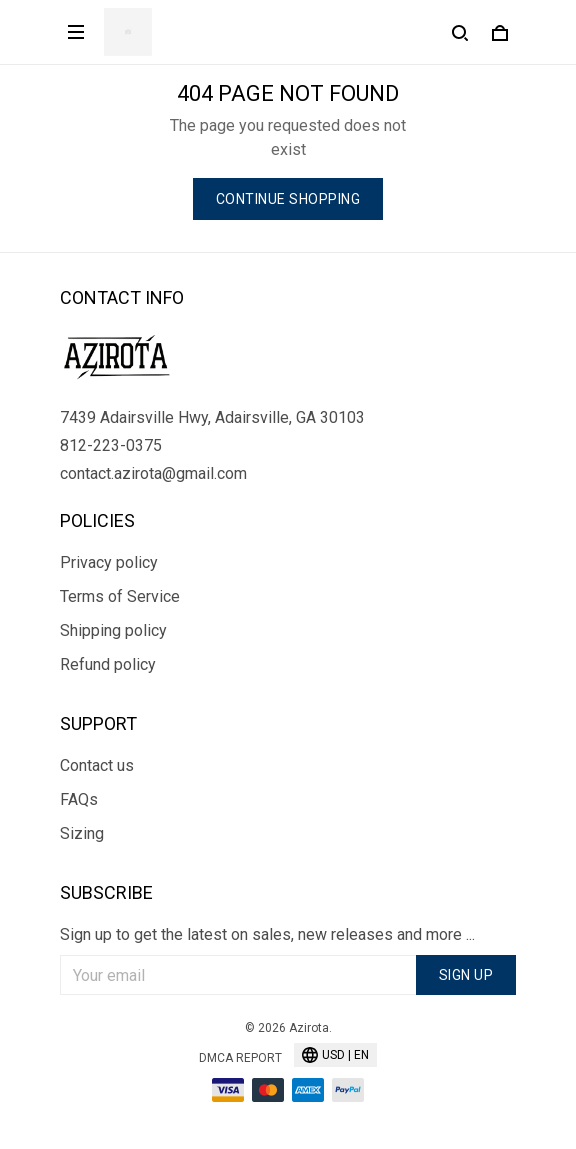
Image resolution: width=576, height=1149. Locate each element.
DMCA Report (240, 1058)
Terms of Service (120, 596)
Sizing (82, 833)
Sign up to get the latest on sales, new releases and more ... (267, 934)
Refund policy (108, 664)
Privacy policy (109, 562)
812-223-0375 (111, 445)
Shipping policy (113, 630)
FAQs (79, 799)
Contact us (97, 765)
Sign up (466, 975)
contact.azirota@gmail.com (153, 473)
